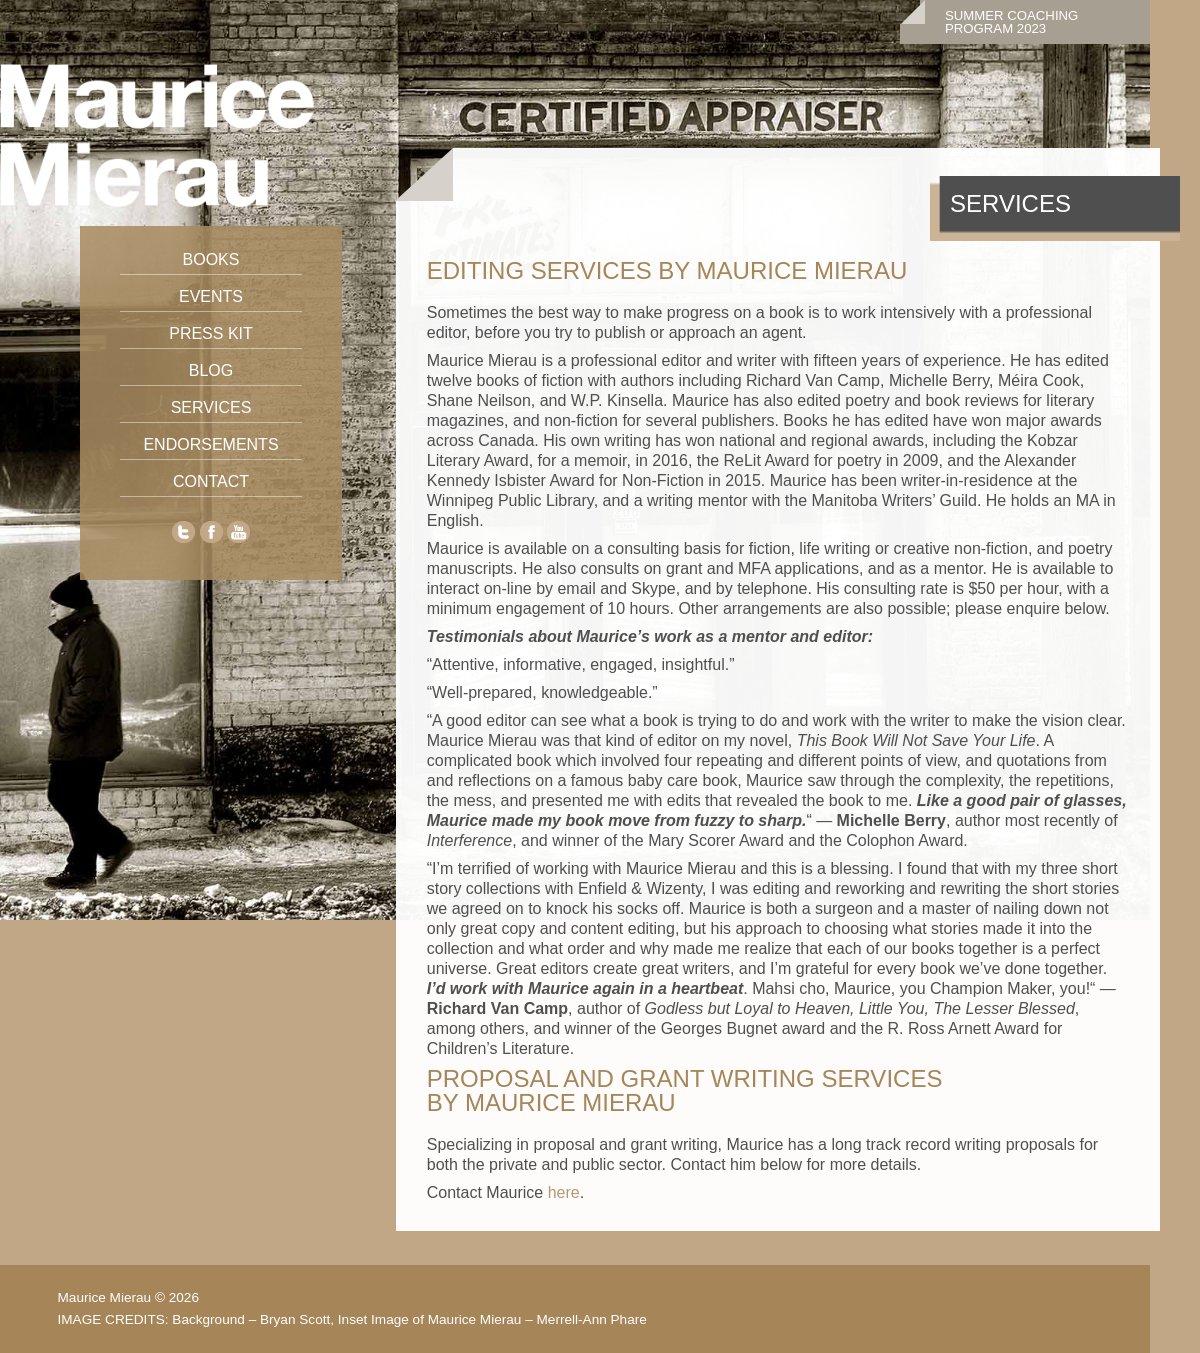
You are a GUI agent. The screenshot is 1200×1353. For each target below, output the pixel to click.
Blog (211, 370)
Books (211, 259)
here (564, 1192)
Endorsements (210, 444)
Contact (211, 481)
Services (211, 407)
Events (211, 296)
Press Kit (211, 333)
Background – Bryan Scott (251, 1319)
